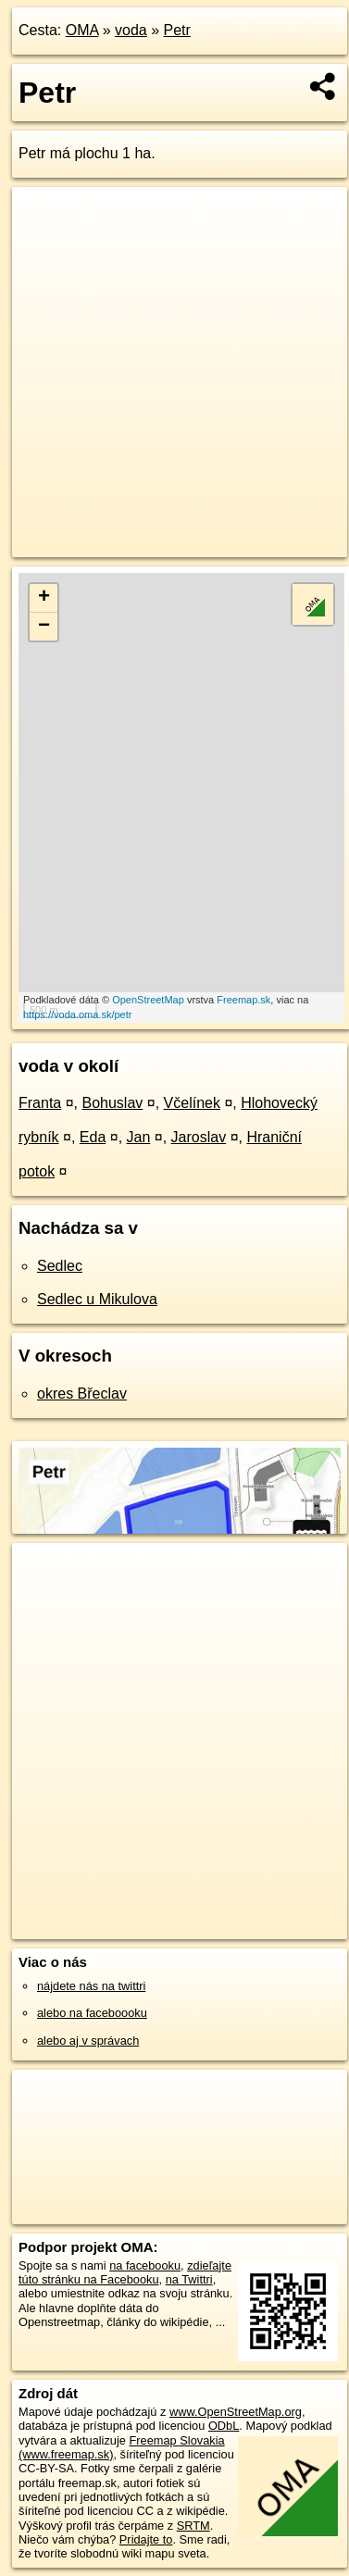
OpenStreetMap (148, 999)
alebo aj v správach (88, 2040)
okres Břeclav (82, 1393)
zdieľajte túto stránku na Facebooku (125, 2272)
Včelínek (192, 1103)
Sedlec (59, 1266)
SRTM (193, 2525)
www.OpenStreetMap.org (235, 2412)
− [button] (44, 627)
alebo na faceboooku (92, 2013)
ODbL (223, 2426)
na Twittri (189, 2279)
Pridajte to (146, 2539)
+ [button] (44, 598)
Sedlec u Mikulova (97, 1299)
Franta (40, 1103)
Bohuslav (112, 1103)
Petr (177, 30)
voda (131, 30)
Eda (93, 1137)
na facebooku (145, 2265)
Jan (139, 1137)
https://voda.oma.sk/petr (77, 1014)
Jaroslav (199, 1137)
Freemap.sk (243, 999)
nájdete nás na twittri (91, 1986)
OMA (82, 30)
